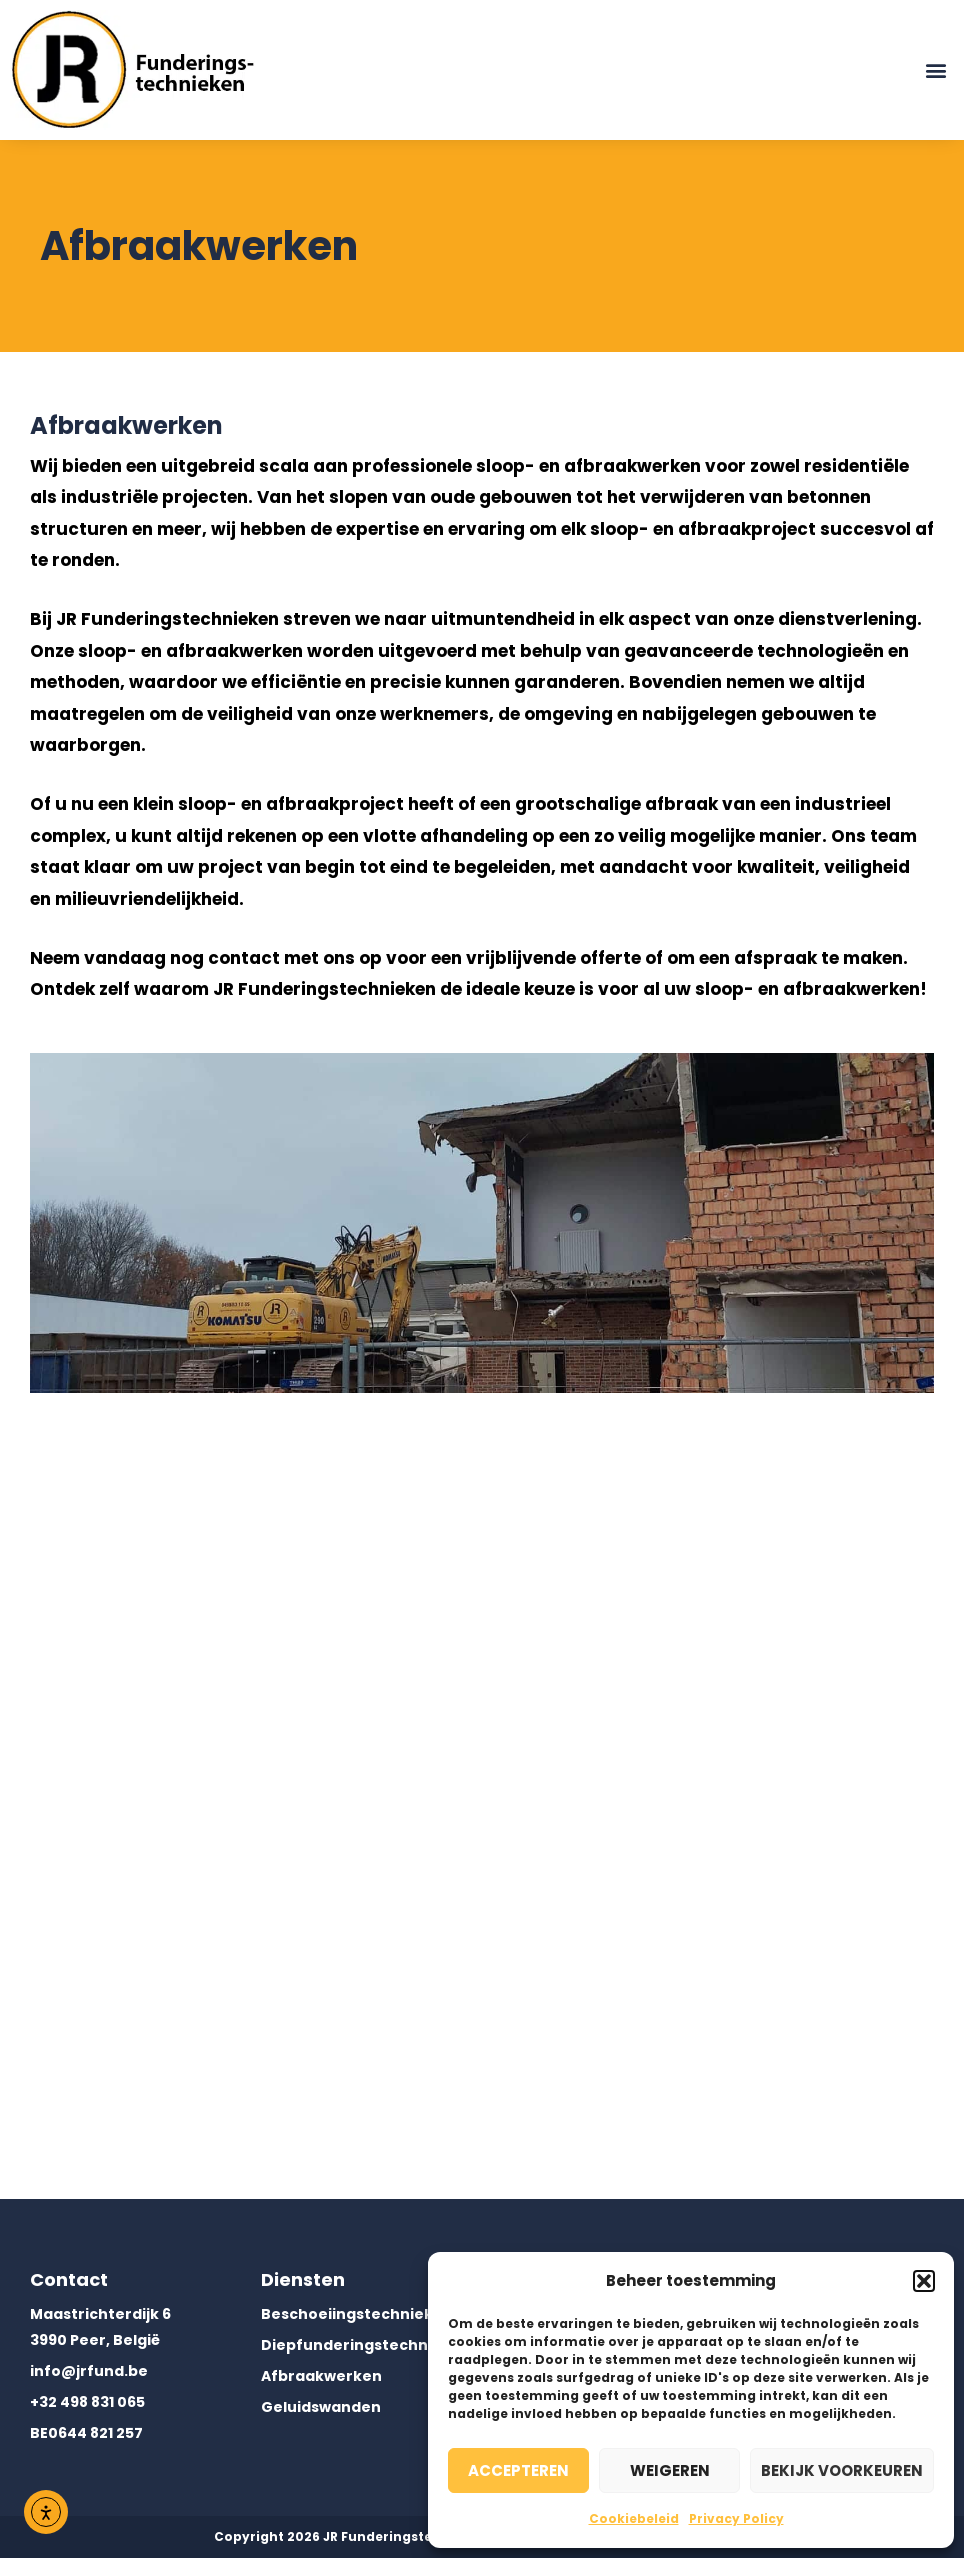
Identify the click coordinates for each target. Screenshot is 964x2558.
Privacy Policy (736, 2518)
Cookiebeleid (634, 2518)
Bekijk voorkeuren (842, 2470)
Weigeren (670, 2470)
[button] (924, 2281)
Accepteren (518, 2470)
